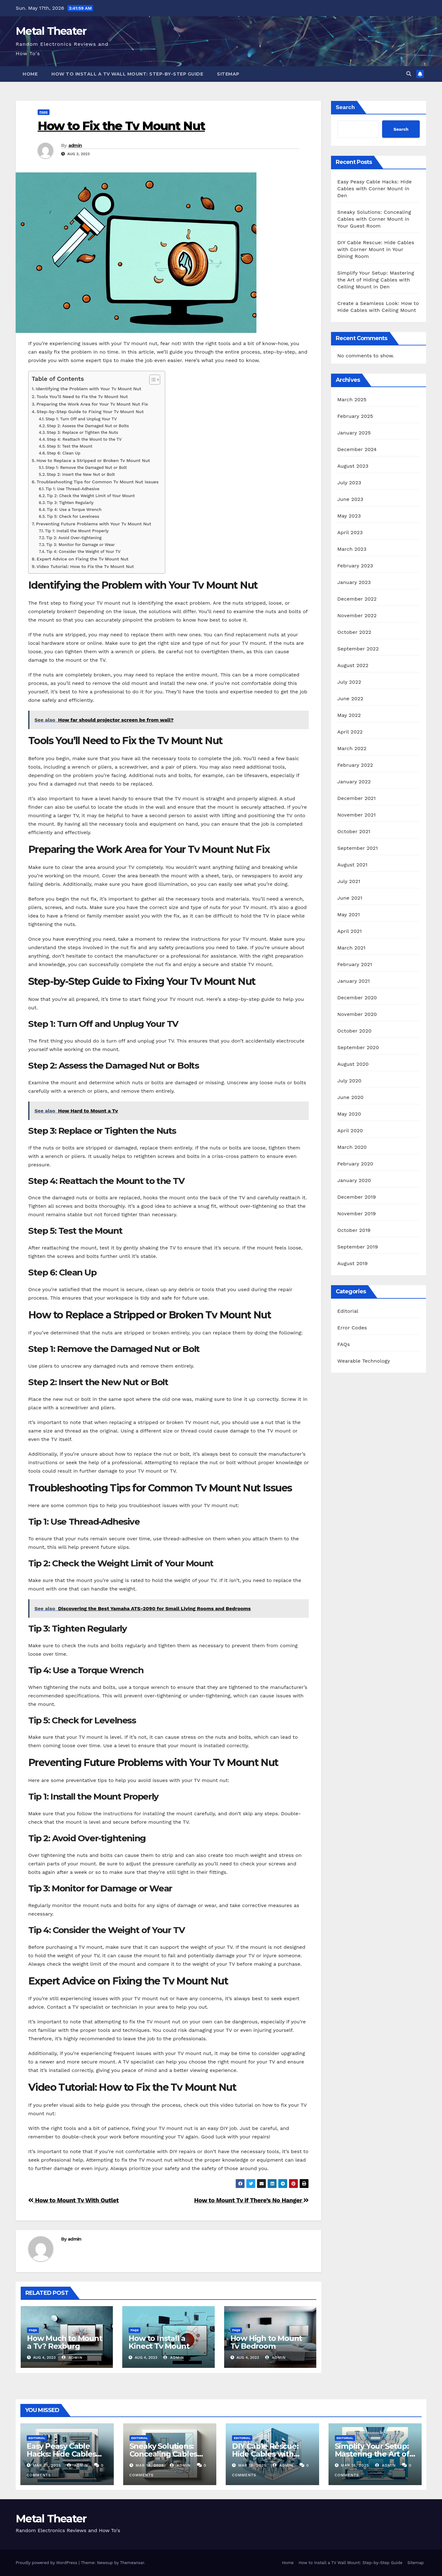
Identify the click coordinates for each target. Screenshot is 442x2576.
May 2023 (349, 516)
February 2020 (355, 1164)
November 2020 (357, 1014)
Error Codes (352, 1328)
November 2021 (356, 815)
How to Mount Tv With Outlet (73, 2200)
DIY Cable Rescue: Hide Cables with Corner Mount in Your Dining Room (375, 249)
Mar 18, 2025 (149, 2465)
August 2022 (352, 665)
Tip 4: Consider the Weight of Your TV (83, 551)
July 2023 (349, 483)
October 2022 (354, 632)
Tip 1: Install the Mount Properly (76, 530)
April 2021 (349, 931)
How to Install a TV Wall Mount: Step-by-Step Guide (127, 74)
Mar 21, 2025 (47, 2465)
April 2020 (350, 1130)
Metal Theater (51, 31)
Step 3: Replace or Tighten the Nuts (82, 432)
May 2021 (348, 914)
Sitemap (228, 74)
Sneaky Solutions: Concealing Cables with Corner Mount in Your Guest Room (374, 219)
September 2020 (358, 1047)
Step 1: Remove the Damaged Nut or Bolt (86, 467)
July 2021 (348, 881)
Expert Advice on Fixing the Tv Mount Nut (83, 559)
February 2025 (355, 416)
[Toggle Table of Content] (152, 379)
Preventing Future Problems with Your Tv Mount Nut (93, 524)
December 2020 (357, 998)
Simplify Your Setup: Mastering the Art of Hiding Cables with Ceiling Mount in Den (375, 280)
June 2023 (350, 499)
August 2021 (352, 865)
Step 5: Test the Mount (69, 446)
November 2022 (356, 615)
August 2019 (352, 1263)
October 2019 (354, 1230)
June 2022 (350, 699)
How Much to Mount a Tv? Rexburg (64, 2342)
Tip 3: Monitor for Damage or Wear (80, 544)
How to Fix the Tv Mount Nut (121, 125)
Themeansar (132, 2562)
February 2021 (354, 964)
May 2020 (349, 1114)
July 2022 (349, 682)
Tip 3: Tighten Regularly (70, 502)
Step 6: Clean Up (63, 453)
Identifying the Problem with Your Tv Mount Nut (88, 389)
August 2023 (352, 466)
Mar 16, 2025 (252, 2465)
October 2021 (353, 831)
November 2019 (356, 1214)
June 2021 (349, 898)
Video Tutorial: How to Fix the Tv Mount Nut (85, 566)
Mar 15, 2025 (355, 2465)
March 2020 (352, 1147)
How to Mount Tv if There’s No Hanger (251, 2200)
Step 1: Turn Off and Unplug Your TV (81, 419)
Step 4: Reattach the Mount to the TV (84, 439)
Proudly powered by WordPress (47, 2562)
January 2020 (354, 1180)
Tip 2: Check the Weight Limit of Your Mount (91, 495)
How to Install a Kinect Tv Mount (159, 2342)
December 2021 (356, 798)
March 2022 (351, 748)
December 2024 (357, 449)
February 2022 (355, 765)
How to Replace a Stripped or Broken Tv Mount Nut (93, 460)
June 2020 (350, 1097)
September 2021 (357, 848)
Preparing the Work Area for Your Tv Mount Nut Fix (92, 404)
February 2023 (355, 566)
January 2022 (354, 782)
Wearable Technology (363, 1361)
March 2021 (351, 948)
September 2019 (357, 1247)
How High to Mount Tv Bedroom (266, 2342)
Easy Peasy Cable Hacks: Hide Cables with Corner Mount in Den (374, 188)
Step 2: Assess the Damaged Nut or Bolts (88, 425)
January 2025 (354, 433)
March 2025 (351, 399)
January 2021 (353, 981)
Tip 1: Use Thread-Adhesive (72, 488)
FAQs (43, 112)
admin (75, 145)
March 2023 (351, 549)
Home (30, 74)
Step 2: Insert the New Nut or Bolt (81, 474)
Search (345, 107)
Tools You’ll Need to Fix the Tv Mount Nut (82, 396)
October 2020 (354, 1031)
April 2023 (350, 532)
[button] (408, 74)
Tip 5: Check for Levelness (73, 516)
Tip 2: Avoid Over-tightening (73, 537)
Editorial (347, 1311)
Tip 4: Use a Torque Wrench (74, 509)
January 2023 (354, 582)
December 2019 (356, 1197)
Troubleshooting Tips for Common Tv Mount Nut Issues (98, 482)
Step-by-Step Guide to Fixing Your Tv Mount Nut (90, 411)
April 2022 (350, 732)
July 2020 (349, 1081)
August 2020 (353, 1064)
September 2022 (358, 649)
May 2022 (349, 715)
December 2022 (357, 599)
